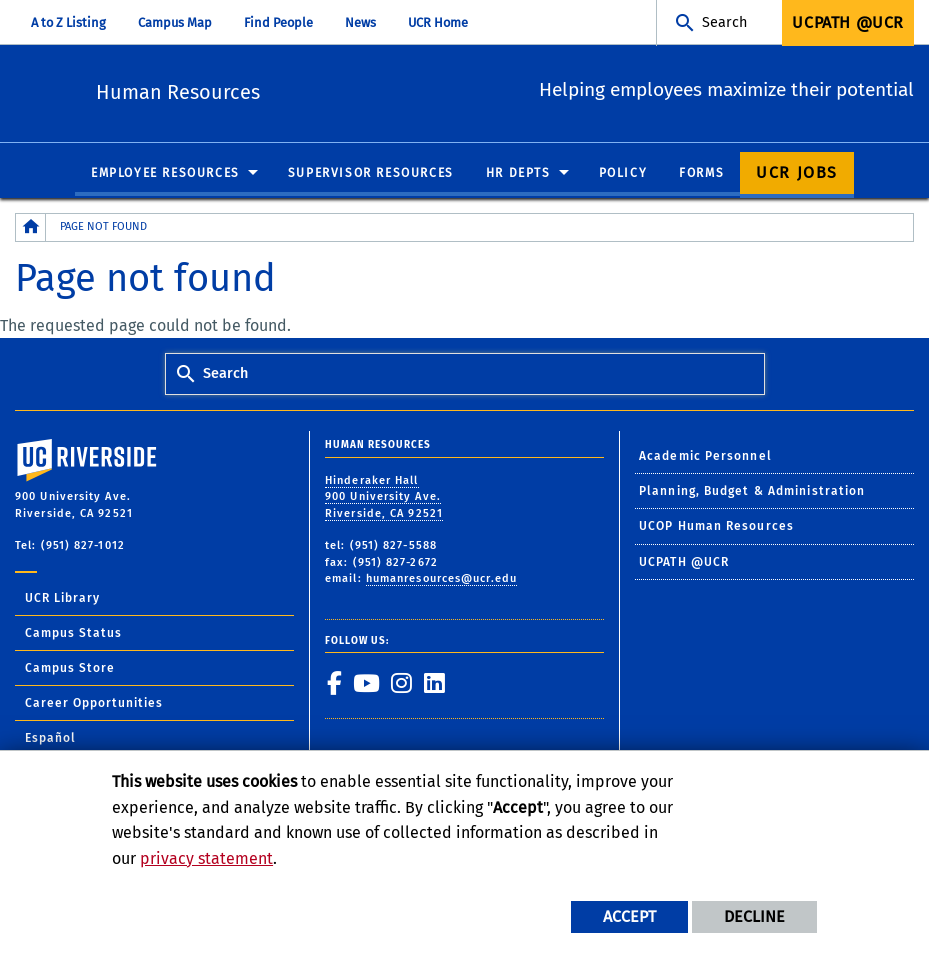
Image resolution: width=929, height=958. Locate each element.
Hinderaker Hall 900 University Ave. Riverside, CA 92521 (384, 498)
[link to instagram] (401, 685)
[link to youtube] (366, 685)
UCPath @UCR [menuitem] (848, 22)
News (360, 22)
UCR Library (62, 599)
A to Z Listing (68, 22)
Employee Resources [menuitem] (165, 174)
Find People (278, 22)
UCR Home (438, 22)
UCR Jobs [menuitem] (797, 173)
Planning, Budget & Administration (752, 492)
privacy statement (206, 858)
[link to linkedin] (434, 685)
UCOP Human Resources (716, 528)
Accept (629, 916)
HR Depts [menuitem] (518, 174)
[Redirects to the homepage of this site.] (31, 228)
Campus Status (73, 634)
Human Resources (288, 90)
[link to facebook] (334, 685)
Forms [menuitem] (701, 174)
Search (724, 22)
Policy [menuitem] (623, 174)
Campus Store (70, 669)
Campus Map (175, 22)
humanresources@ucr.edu (441, 580)
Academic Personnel (705, 457)
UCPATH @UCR (684, 563)
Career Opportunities (94, 704)
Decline (754, 916)
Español (50, 739)
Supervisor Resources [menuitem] (371, 174)
